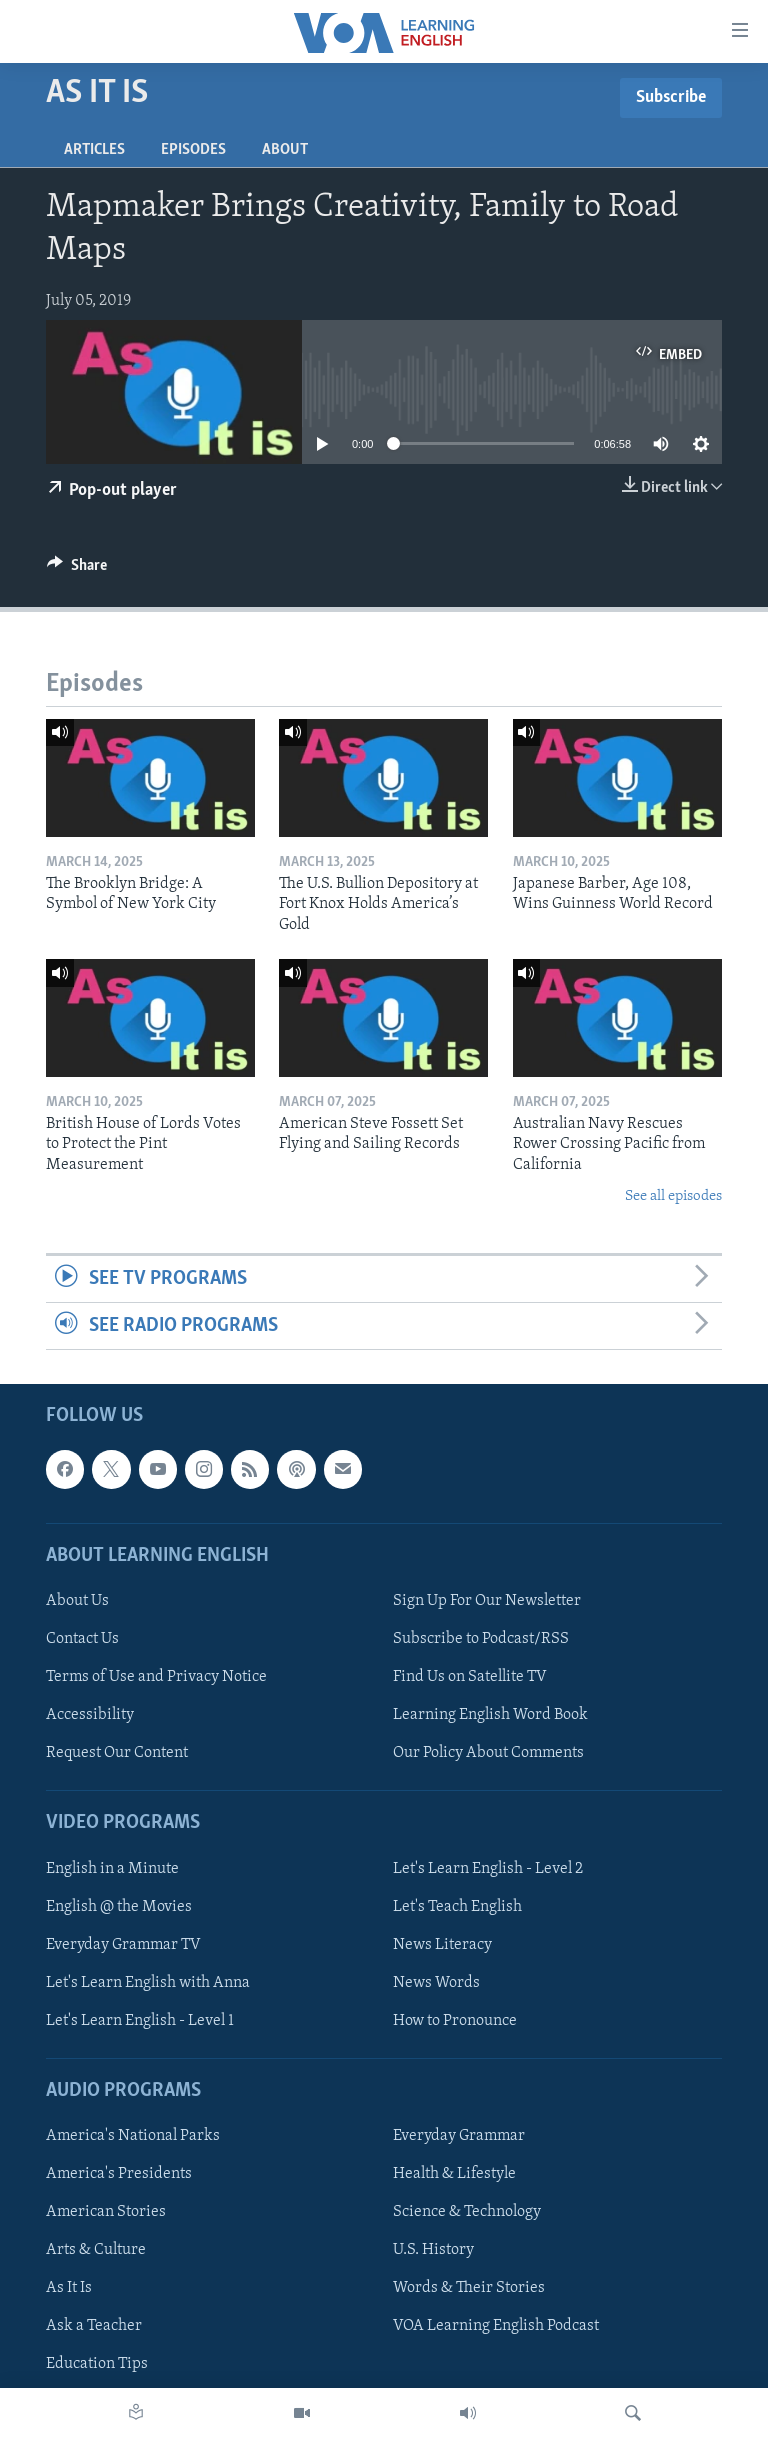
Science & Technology (467, 2212)
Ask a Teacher (94, 2327)
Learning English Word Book (490, 1715)
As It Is (69, 2288)
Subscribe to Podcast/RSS (481, 1639)
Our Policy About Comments (488, 1753)
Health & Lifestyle (454, 2174)
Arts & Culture (96, 2250)
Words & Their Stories (469, 2288)
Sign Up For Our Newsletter (487, 1601)
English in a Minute (112, 1869)
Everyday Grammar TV (123, 1945)
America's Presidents (119, 2174)
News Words (436, 1983)
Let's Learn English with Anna (148, 1983)
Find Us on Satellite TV (470, 1677)
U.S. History (433, 2250)
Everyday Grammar (459, 2136)
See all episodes (673, 1196)
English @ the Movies (119, 1907)
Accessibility (90, 1715)
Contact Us (82, 1639)
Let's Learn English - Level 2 (488, 1869)
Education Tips (97, 2365)
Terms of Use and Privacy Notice (156, 1677)
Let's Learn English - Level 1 (140, 2021)
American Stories (106, 2212)
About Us (77, 1601)
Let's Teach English (457, 1907)
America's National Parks (133, 2136)
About (285, 150)
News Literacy (442, 1945)
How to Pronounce (455, 2021)
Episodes (193, 150)
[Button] (77, 570)
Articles (94, 150)
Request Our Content (117, 1753)
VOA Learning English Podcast (496, 2327)
